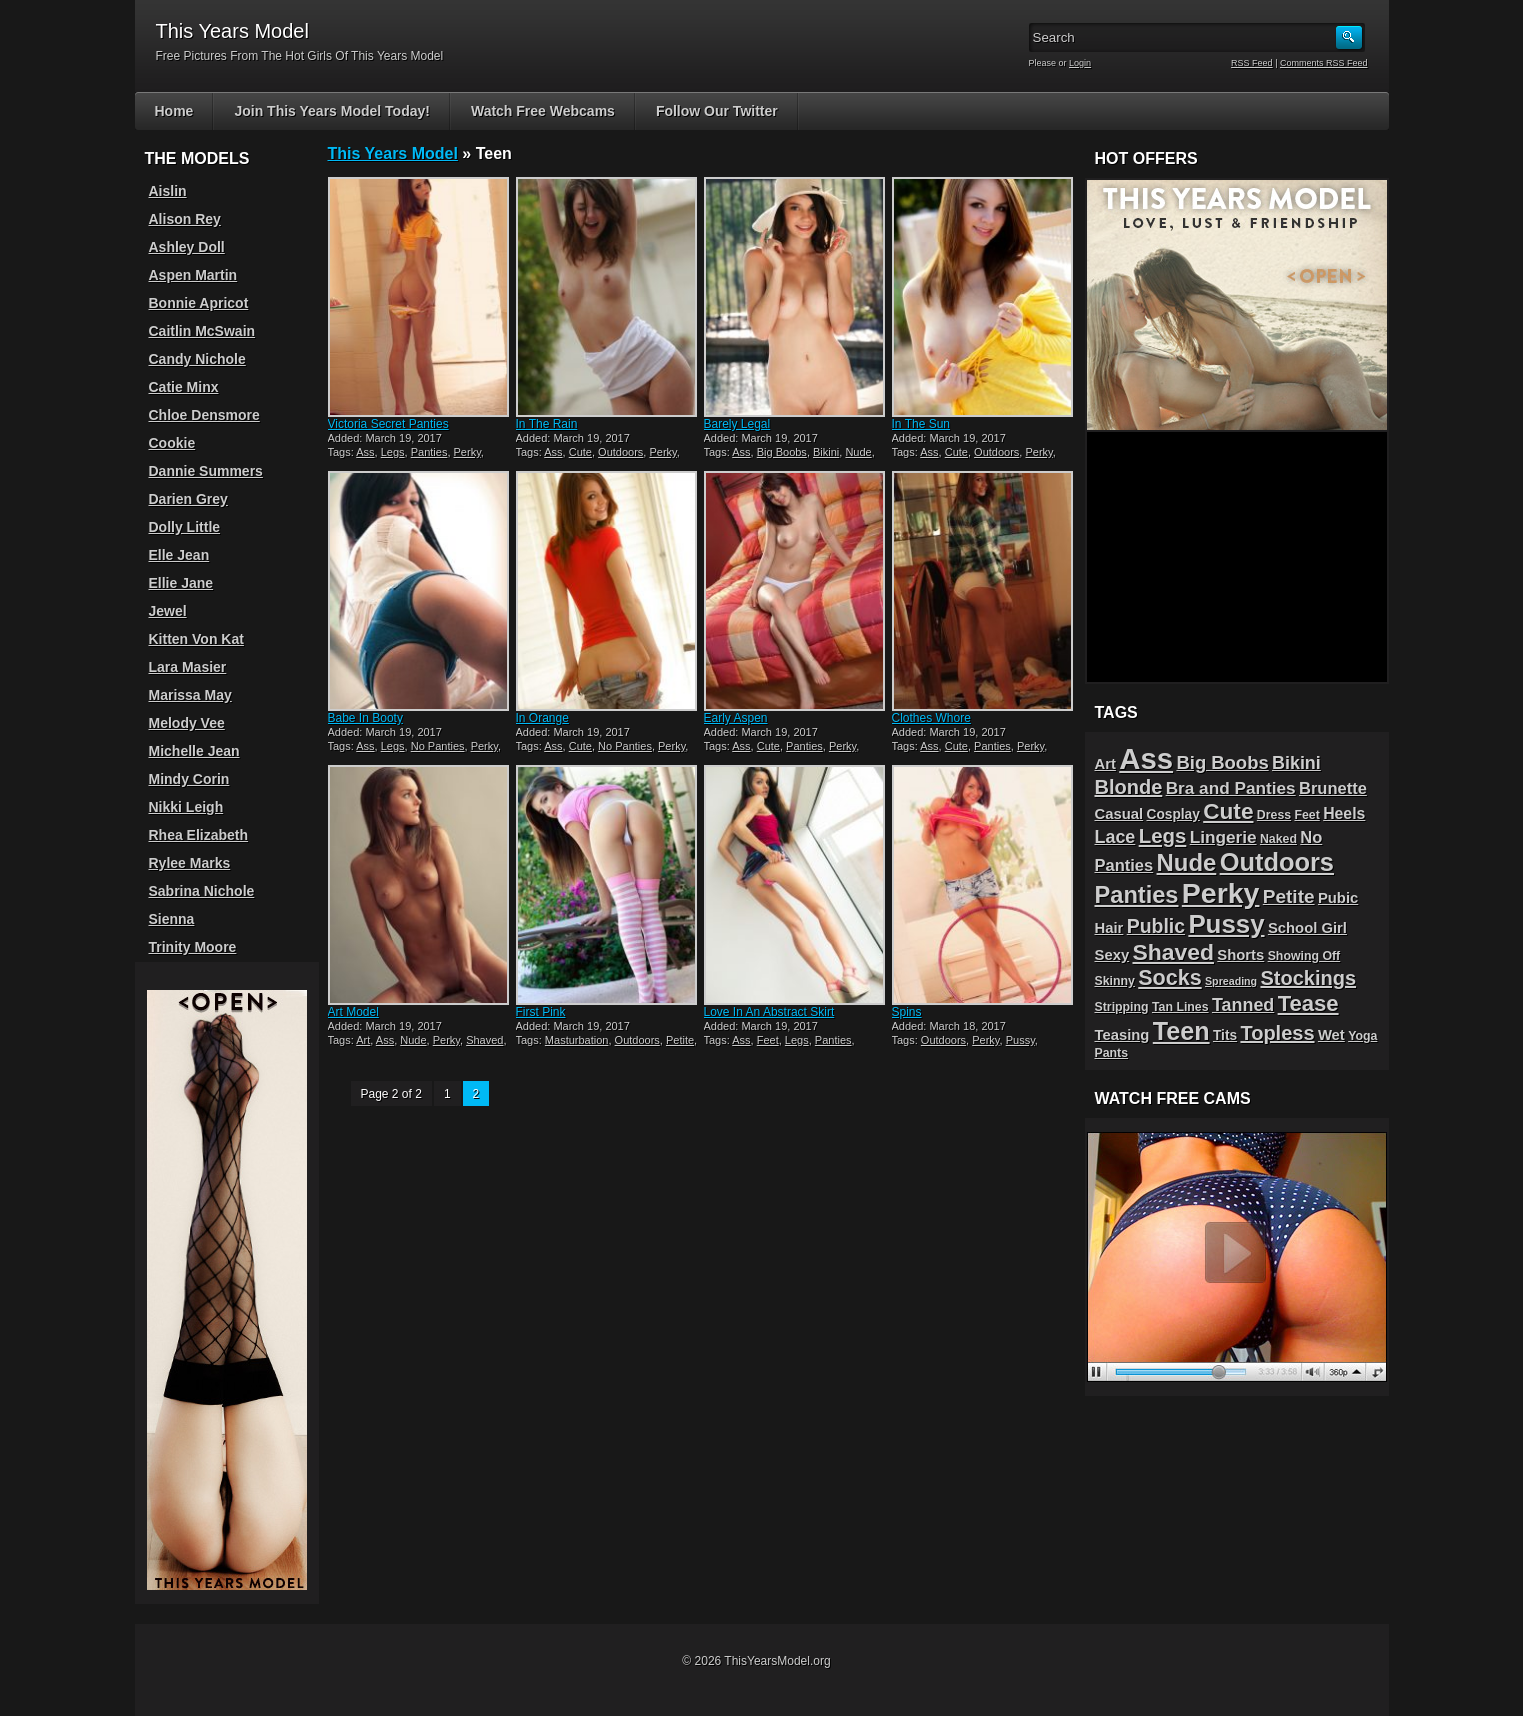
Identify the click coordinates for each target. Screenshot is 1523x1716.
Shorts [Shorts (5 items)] (1240, 955)
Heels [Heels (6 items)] (1344, 813)
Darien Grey (188, 499)
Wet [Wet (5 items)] (1331, 1035)
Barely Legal (737, 424)
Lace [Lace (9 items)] (1115, 837)
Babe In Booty (365, 718)
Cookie (172, 443)
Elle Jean (179, 555)
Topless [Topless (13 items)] (1277, 1033)
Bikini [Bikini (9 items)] (1296, 763)
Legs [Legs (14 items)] (1163, 836)
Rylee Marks (190, 863)
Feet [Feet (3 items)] (1306, 815)
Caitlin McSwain (202, 331)
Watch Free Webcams (543, 111)
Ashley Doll (187, 247)
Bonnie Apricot (199, 303)
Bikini (826, 452)
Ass (365, 452)
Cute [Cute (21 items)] (1228, 811)
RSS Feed (1252, 63)
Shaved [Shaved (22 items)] (1172, 952)
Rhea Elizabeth (199, 835)
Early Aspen (736, 718)
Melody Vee (187, 723)
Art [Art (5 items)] (1105, 764)
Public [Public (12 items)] (1156, 926)
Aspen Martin (193, 275)
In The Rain (547, 424)
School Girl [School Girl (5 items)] (1307, 928)
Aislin (168, 191)
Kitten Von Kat (196, 639)
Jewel (168, 611)
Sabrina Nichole (202, 891)
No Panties (438, 746)
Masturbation (577, 1040)
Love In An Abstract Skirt (769, 1012)
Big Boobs (782, 452)
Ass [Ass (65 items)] (1146, 758)
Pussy (1020, 1040)
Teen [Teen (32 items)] (1181, 1031)
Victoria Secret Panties (388, 424)
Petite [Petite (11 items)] (1289, 896)
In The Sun (921, 424)
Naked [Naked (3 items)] (1278, 839)
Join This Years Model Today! (332, 111)
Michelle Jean (194, 751)
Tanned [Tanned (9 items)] (1243, 1005)
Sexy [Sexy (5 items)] (1112, 955)
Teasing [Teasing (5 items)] (1122, 1035)
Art (363, 1040)
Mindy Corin (189, 779)
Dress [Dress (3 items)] (1274, 815)
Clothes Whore (931, 718)
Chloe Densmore (204, 415)
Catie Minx (184, 387)
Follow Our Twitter (717, 111)
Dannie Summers (206, 471)
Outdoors (620, 452)
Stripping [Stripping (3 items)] (1122, 1007)
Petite (680, 1040)
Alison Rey (185, 219)
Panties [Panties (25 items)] (1137, 895)
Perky (467, 452)
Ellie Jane (181, 583)
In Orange (542, 718)
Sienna (172, 919)
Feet (768, 1040)
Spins (907, 1012)
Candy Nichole (197, 359)
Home (174, 111)
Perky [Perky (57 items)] (1221, 893)
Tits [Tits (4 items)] (1225, 1035)
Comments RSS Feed (1324, 63)
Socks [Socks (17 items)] (1169, 978)
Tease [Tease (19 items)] (1308, 1003)
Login (1080, 63)
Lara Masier (188, 667)
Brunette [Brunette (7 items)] (1333, 788)
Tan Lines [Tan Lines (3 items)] (1180, 1007)
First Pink (541, 1012)
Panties (429, 452)
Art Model (353, 1012)
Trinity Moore (193, 947)
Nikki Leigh (186, 807)
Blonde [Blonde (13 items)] (1129, 787)
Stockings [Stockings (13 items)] (1308, 978)
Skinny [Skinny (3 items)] (1115, 981)
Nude (858, 452)
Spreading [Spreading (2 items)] (1231, 981)
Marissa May (190, 695)
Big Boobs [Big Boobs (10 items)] (1222, 762)
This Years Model (393, 153)
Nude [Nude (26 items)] (1187, 862)
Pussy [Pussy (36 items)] (1226, 924)
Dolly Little (185, 527)
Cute (580, 452)
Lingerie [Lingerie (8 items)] (1223, 837)
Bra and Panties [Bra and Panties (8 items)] (1231, 788)
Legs (393, 452)
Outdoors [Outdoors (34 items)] (1277, 862)
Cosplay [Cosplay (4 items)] (1172, 814)
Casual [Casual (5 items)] (1119, 814)
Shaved (484, 1040)
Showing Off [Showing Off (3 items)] (1304, 956)
